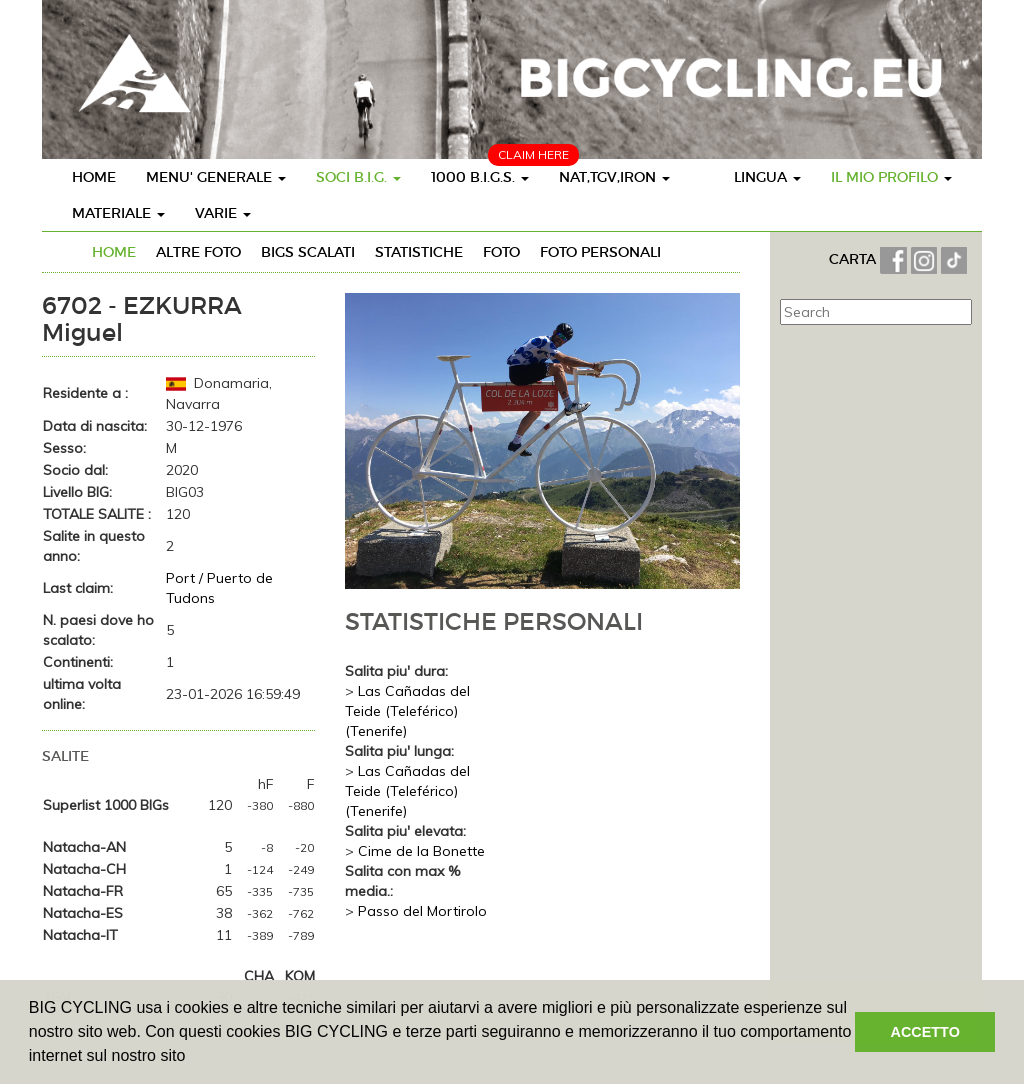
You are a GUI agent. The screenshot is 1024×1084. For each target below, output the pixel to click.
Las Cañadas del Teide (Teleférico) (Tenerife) (407, 711)
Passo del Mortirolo (422, 911)
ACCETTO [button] (925, 1032)
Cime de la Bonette (421, 851)
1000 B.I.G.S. (480, 177)
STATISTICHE (419, 252)
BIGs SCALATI (308, 252)
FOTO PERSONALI (600, 252)
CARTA (854, 259)
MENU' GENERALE (216, 177)
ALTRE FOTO (198, 252)
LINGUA (767, 177)
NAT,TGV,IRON (614, 177)
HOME (94, 177)
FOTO (501, 252)
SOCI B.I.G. (358, 177)
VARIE (223, 213)
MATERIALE (118, 213)
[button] (193, 1058)
